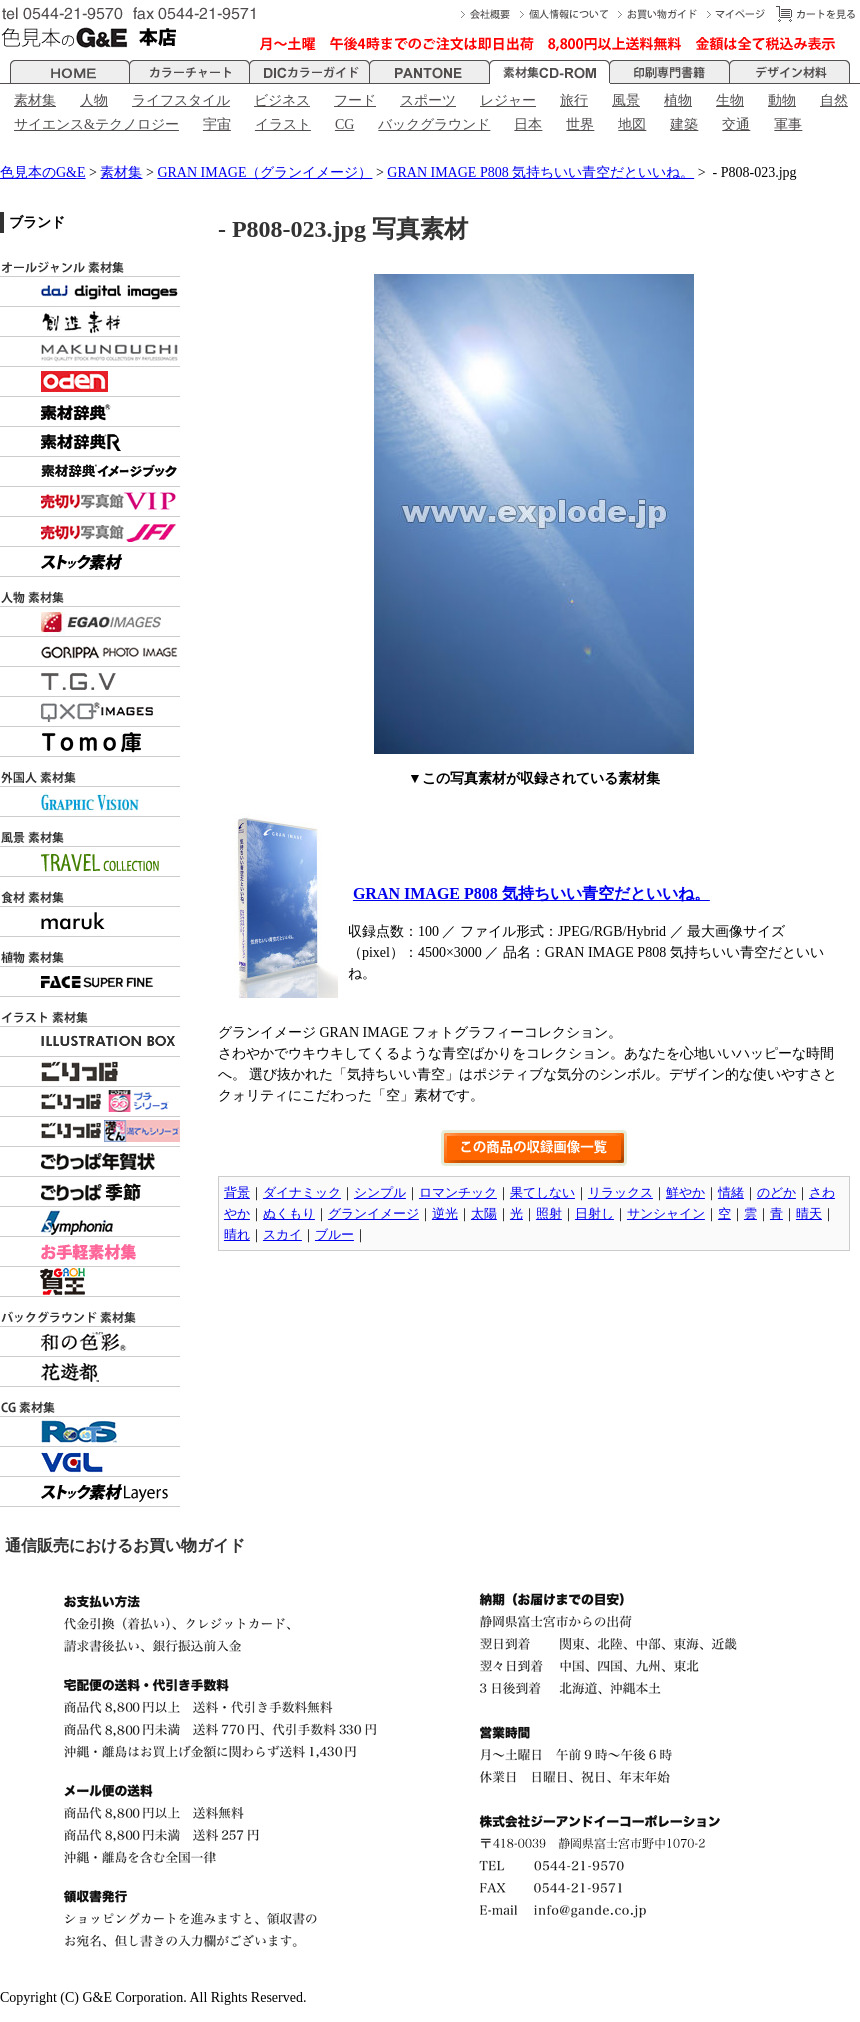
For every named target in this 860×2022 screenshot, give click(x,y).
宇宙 (217, 124)
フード (355, 100)
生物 (730, 100)
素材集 (35, 100)
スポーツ (428, 100)
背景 (237, 1192)
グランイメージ (373, 1213)
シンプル (380, 1192)
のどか (776, 1192)
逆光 (445, 1213)
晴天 (809, 1213)
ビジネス (282, 100)
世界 (580, 124)
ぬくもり (289, 1213)
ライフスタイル (181, 100)
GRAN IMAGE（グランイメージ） (264, 172)
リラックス (620, 1192)
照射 (549, 1213)
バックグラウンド (434, 124)
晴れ (237, 1234)
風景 (626, 100)
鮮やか (685, 1192)
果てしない (542, 1192)
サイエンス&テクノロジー (96, 124)
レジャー (508, 100)
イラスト (283, 124)
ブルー (334, 1234)
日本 (528, 124)
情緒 (731, 1192)
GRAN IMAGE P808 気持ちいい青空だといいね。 (540, 172)
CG (344, 124)
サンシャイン (666, 1213)
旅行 (574, 100)
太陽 (484, 1213)
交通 (736, 124)
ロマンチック (458, 1192)
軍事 (788, 124)
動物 (782, 100)
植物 (678, 100)
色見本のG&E (43, 172)
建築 (684, 124)
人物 (94, 100)
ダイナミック (302, 1192)
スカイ (282, 1234)
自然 (834, 100)
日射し (594, 1213)
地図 (632, 124)
